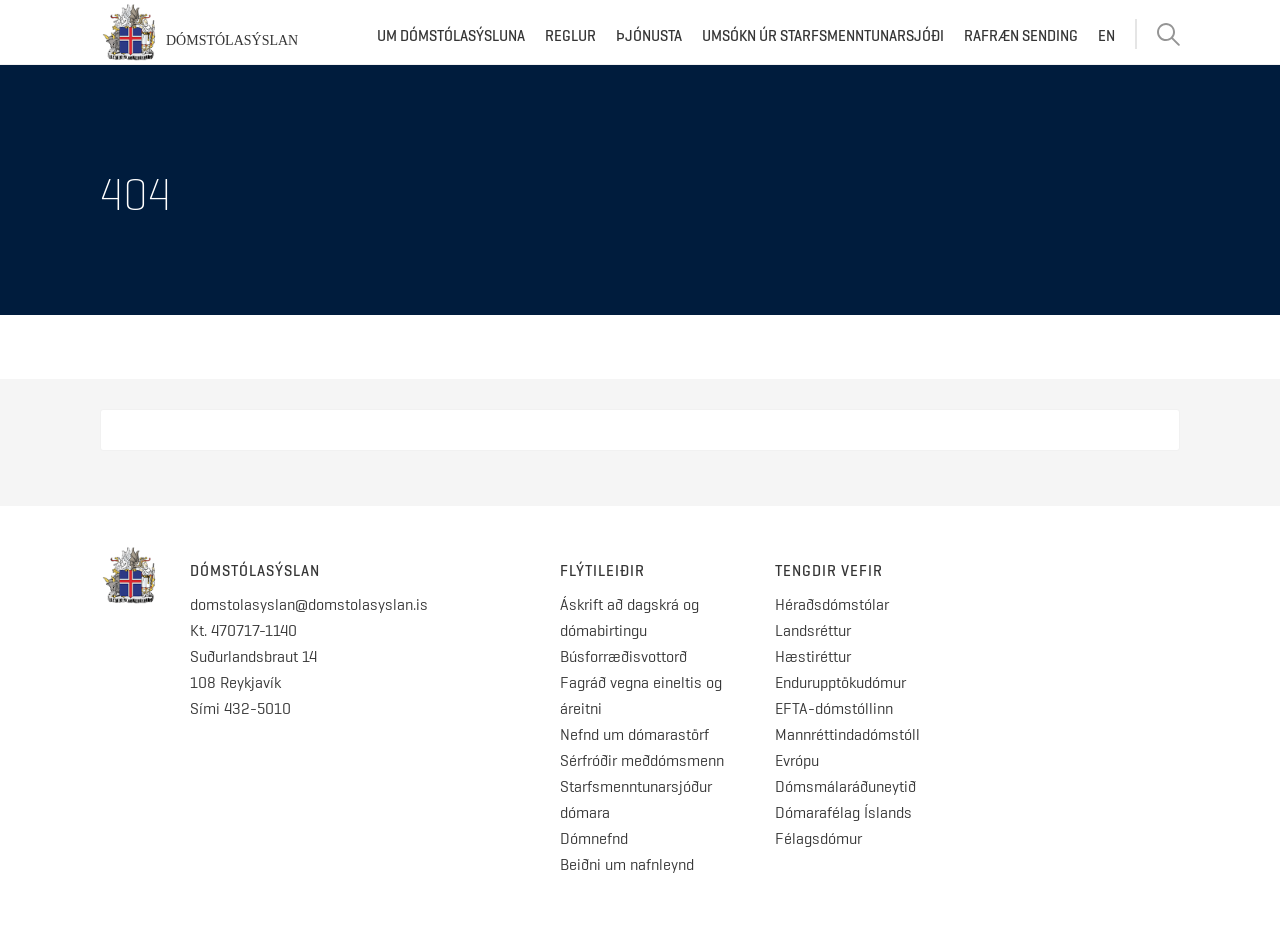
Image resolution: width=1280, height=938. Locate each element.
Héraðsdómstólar (832, 604)
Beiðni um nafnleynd (627, 864)
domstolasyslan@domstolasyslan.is (309, 604)
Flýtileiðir (602, 571)
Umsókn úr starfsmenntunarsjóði (823, 36)
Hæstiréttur (813, 656)
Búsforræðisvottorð (623, 656)
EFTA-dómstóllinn (834, 708)
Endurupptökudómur (840, 682)
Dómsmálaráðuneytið (845, 786)
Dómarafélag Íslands (843, 812)
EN (1106, 36)
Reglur (570, 36)
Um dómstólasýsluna (451, 36)
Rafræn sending (1021, 36)
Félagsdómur (818, 838)
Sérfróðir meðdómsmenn (642, 760)
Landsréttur (813, 630)
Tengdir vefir (829, 571)
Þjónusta (649, 36)
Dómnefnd (594, 838)
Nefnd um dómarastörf (634, 734)
